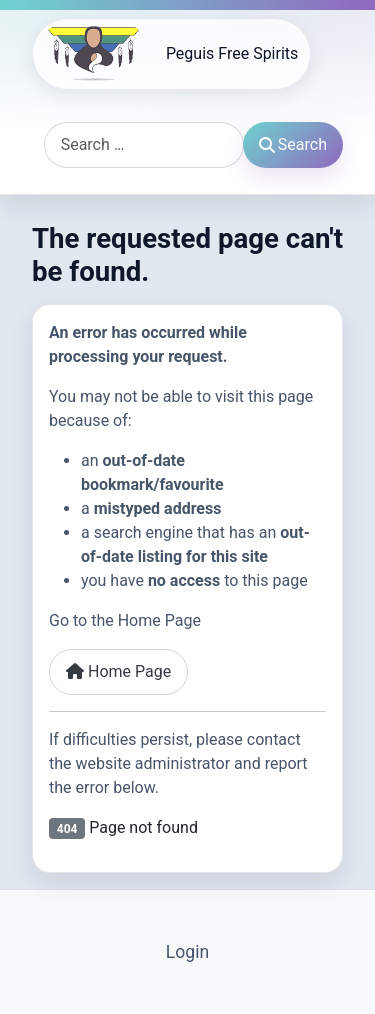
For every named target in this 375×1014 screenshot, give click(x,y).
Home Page (118, 671)
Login (187, 952)
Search (293, 144)
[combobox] (144, 144)
